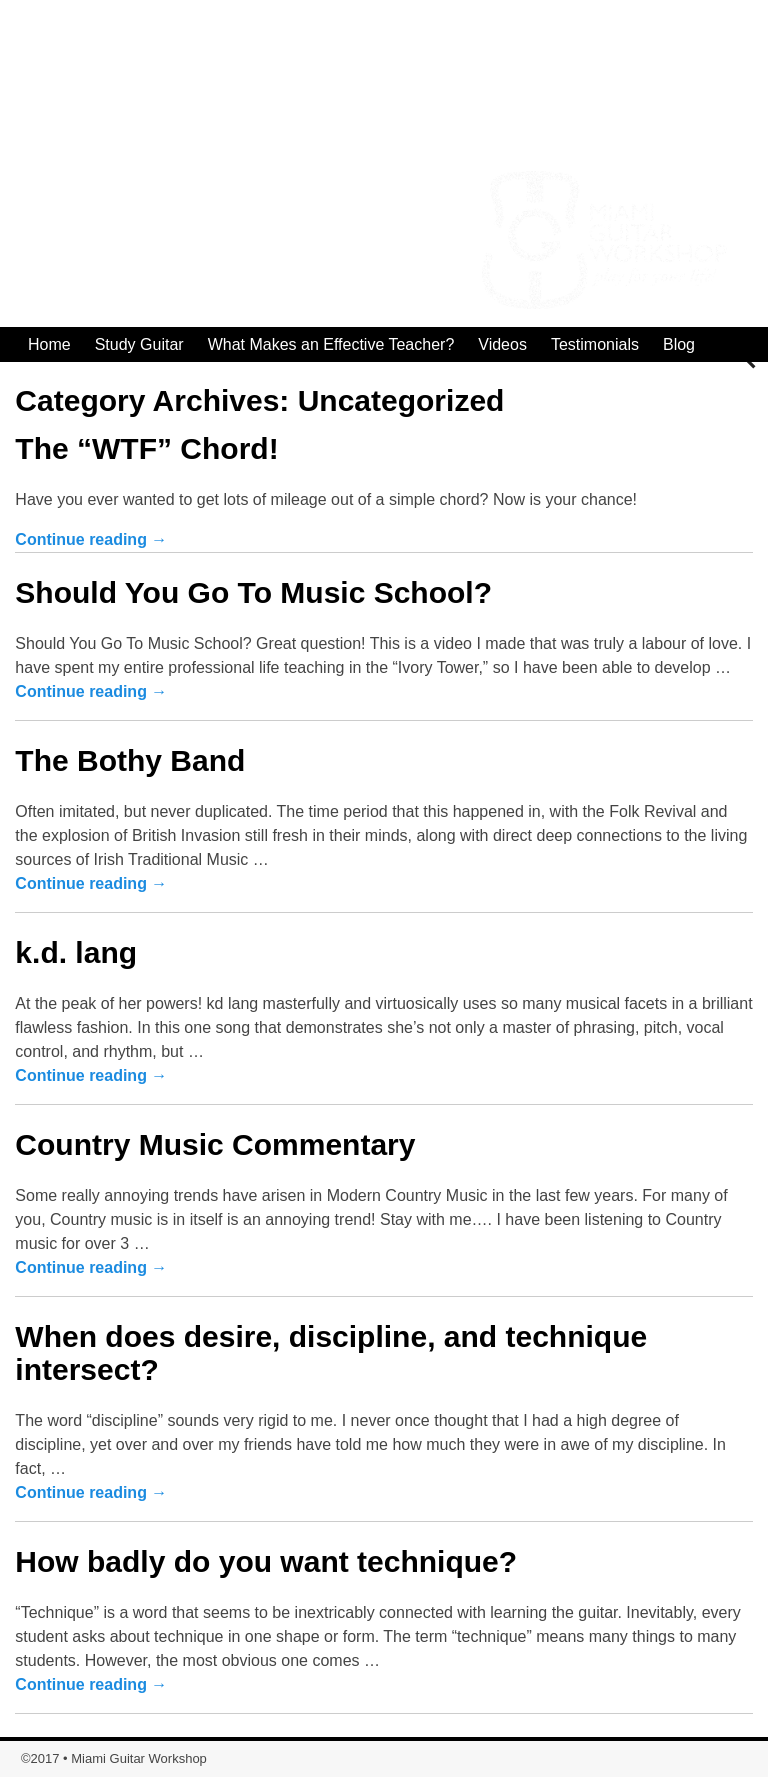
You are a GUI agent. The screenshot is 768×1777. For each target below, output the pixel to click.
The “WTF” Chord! (146, 448)
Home (49, 344)
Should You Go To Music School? (253, 592)
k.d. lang (76, 952)
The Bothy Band (130, 760)
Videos (502, 344)
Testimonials (595, 344)
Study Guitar (139, 344)
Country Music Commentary (215, 1144)
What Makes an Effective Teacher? (331, 344)
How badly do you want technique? (266, 1561)
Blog (679, 344)
